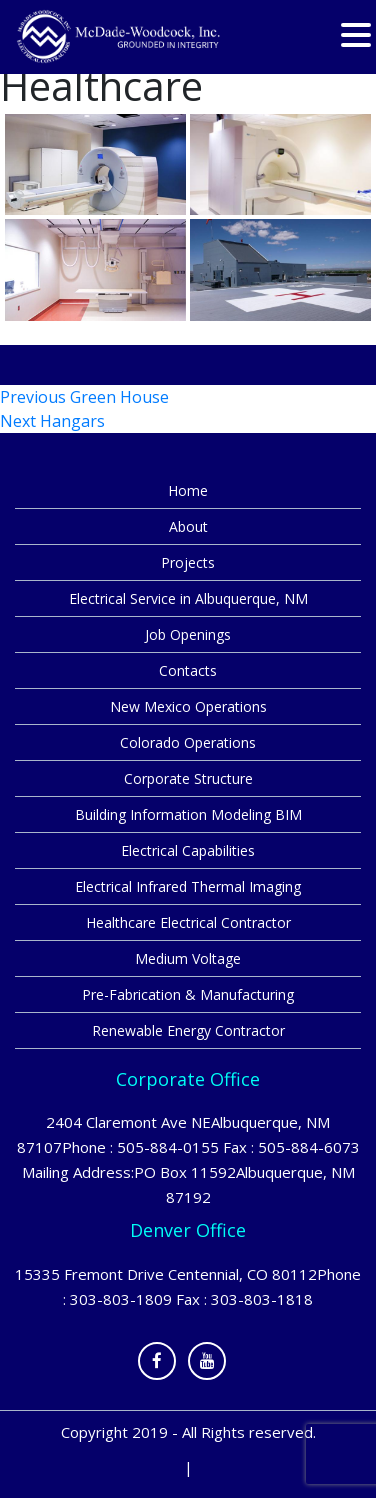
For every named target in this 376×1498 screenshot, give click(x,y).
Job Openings (188, 634)
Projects (188, 562)
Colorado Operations (188, 742)
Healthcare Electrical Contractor (188, 922)
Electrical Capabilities (188, 850)
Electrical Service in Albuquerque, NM (188, 598)
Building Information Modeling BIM (188, 814)
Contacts (188, 670)
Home (188, 490)
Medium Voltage (188, 958)
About (188, 526)
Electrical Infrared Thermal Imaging (188, 886)
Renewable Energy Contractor (188, 1030)
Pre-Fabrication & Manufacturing (188, 994)
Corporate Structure (188, 778)
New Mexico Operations (188, 706)
